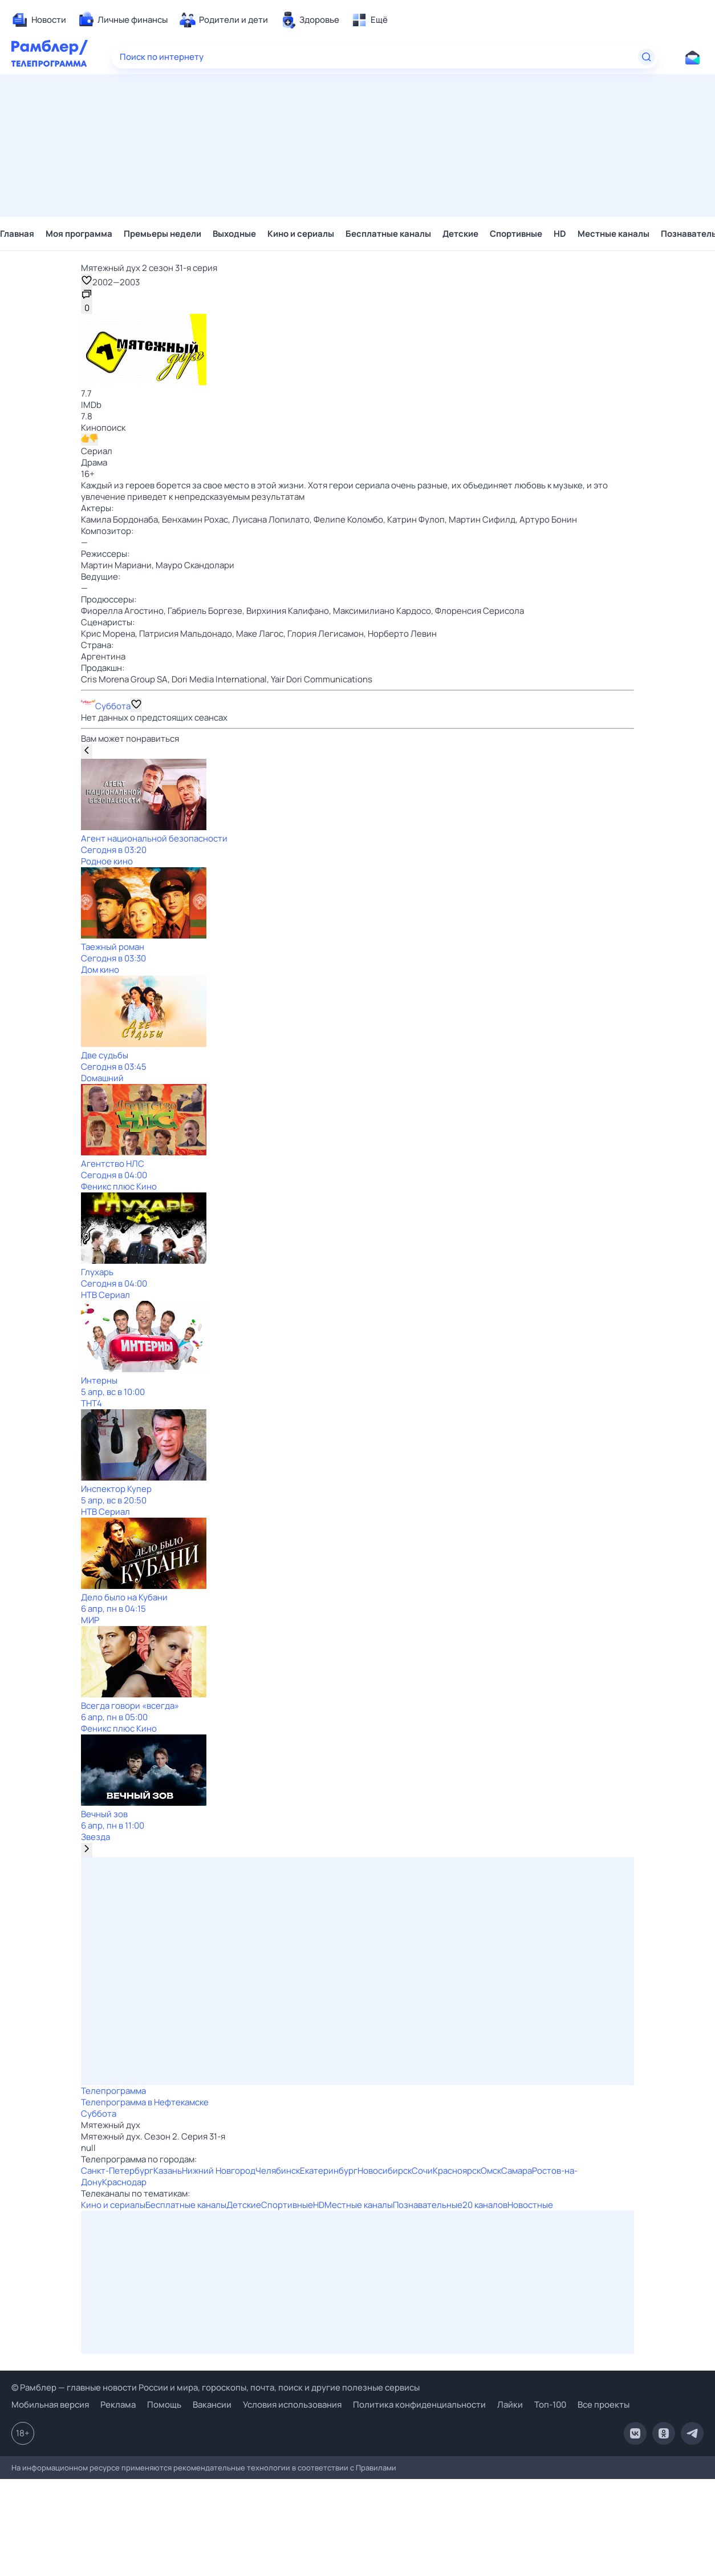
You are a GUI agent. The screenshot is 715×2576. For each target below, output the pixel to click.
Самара (516, 2171)
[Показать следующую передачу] (86, 1850)
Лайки (510, 2405)
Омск (491, 2171)
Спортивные (516, 234)
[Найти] (646, 57)
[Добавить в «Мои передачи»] (86, 281)
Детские (460, 234)
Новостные (530, 2205)
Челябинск (277, 2171)
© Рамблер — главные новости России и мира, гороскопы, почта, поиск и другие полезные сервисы (215, 2387)
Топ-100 (550, 2405)
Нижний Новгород (218, 2171)
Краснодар (124, 2182)
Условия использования (292, 2405)
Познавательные (427, 2205)
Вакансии (212, 2405)
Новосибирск (385, 2171)
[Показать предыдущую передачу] (86, 752)
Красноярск (457, 2171)
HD (560, 234)
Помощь (164, 2405)
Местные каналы (613, 234)
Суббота (113, 706)
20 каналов (484, 2205)
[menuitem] (38, 20)
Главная (17, 234)
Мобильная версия (50, 2405)
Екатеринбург (329, 2171)
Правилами (376, 2467)
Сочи (422, 2171)
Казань (167, 2171)
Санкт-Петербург (117, 2171)
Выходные (234, 234)
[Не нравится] (94, 440)
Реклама (118, 2405)
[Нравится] (85, 440)
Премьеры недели (162, 234)
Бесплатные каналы (388, 234)
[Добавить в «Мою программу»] (136, 705)
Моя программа (79, 234)
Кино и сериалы (300, 234)
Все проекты (603, 2405)
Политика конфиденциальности (419, 2405)
